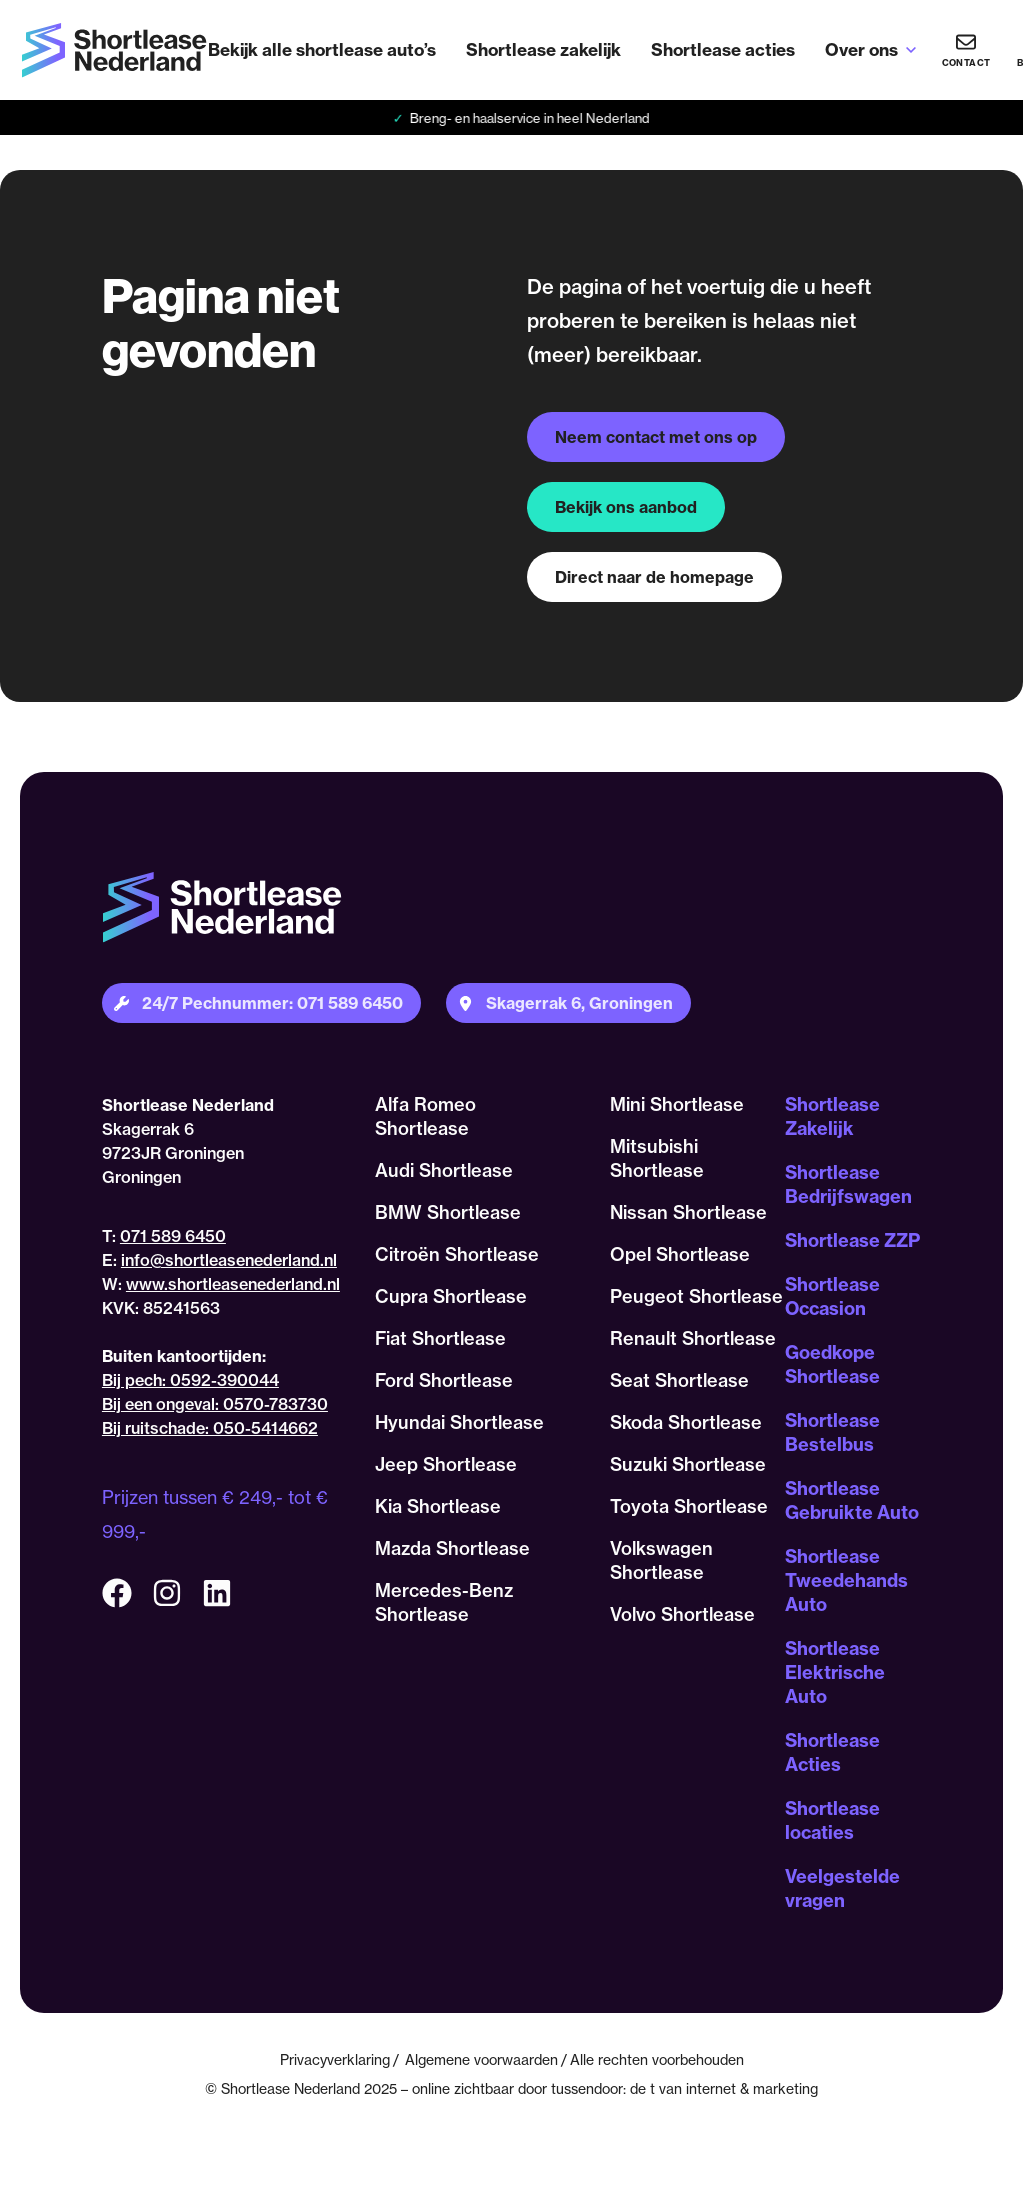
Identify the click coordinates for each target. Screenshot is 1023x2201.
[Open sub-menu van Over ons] (911, 50)
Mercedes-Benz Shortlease (444, 1602)
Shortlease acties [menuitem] (723, 49)
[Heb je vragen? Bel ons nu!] (966, 50)
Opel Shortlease (680, 1254)
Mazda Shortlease (452, 1548)
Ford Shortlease (444, 1380)
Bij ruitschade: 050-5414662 (210, 1428)
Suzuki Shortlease (688, 1464)
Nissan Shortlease (688, 1212)
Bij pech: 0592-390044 (190, 1380)
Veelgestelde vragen (842, 1888)
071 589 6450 (173, 1236)
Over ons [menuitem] (861, 49)
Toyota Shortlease (689, 1506)
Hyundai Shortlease (459, 1422)
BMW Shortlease (448, 1212)
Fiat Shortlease (440, 1338)
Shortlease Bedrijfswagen (848, 1184)
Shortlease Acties (832, 1752)
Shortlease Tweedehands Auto (846, 1580)
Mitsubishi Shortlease (657, 1158)
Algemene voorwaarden (481, 2059)
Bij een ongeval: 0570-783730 (215, 1404)
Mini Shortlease (677, 1104)
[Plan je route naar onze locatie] (568, 1003)
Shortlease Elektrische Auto (835, 1672)
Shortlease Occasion (832, 1296)
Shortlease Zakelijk (832, 1116)
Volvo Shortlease (682, 1614)
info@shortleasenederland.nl (229, 1260)
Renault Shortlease (693, 1338)
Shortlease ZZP (852, 1240)
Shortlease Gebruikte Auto (852, 1500)
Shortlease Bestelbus (832, 1432)
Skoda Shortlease (686, 1422)
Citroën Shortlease (457, 1254)
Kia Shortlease (438, 1506)
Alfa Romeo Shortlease (425, 1116)
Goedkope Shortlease (832, 1364)
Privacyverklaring (335, 2059)
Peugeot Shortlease (696, 1296)
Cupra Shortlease (451, 1296)
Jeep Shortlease (446, 1464)
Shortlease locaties (832, 1820)
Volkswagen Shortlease (661, 1560)
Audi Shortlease (444, 1170)
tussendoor (587, 2088)
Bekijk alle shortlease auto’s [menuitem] (322, 49)
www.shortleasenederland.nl (233, 1284)
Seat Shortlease (679, 1380)
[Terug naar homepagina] (114, 50)
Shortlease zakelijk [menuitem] (543, 49)
